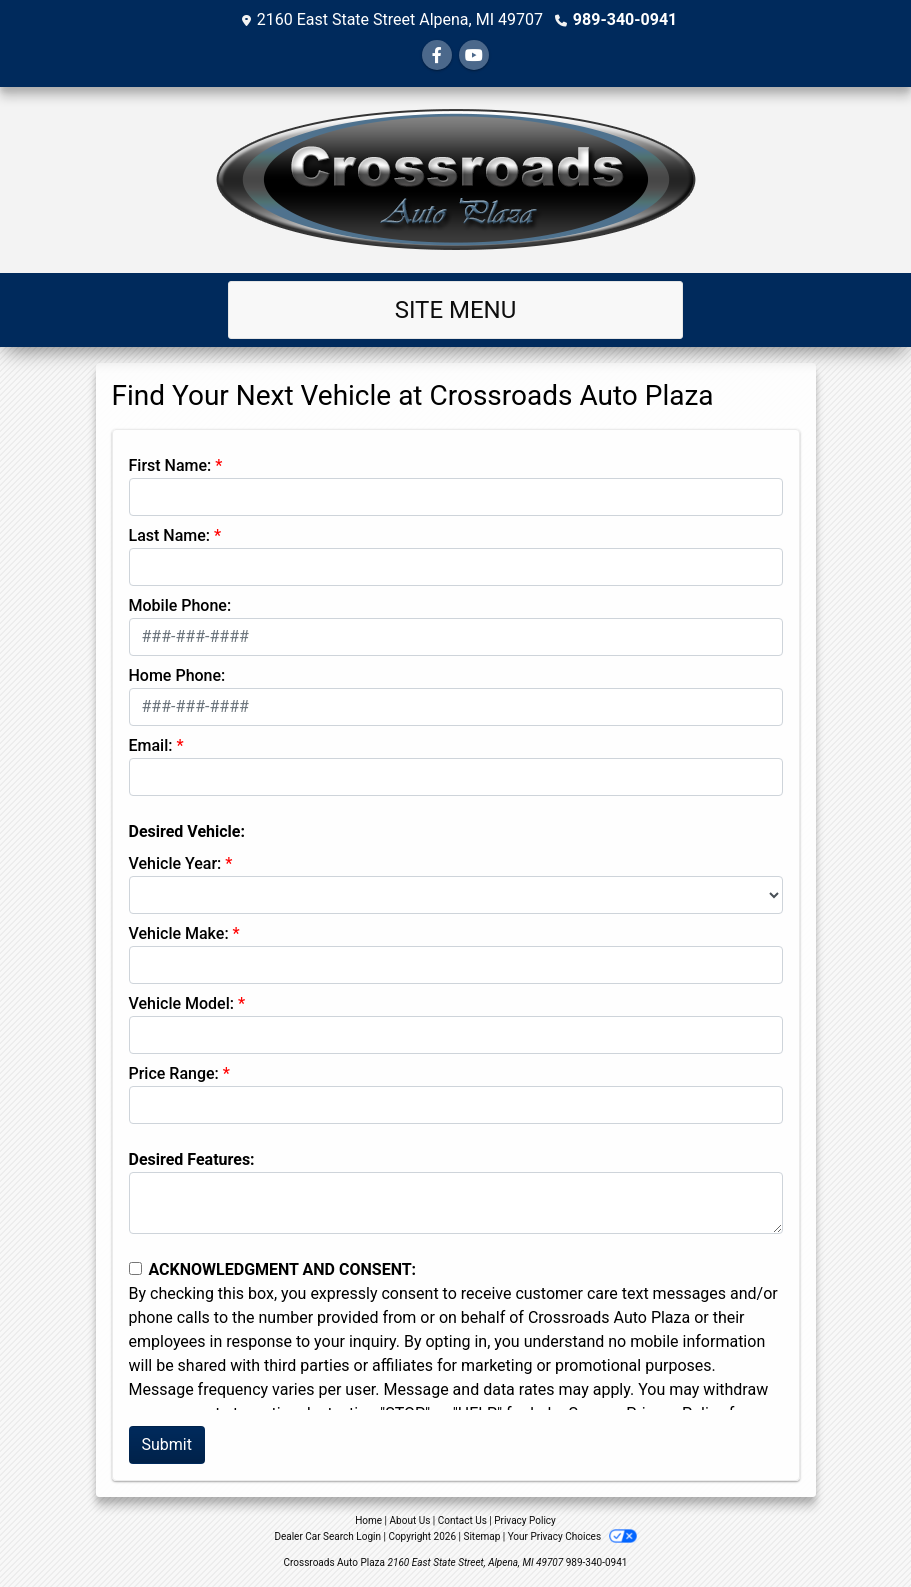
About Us (410, 1520)
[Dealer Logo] (455, 180)
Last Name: (170, 535)
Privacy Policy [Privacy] (525, 1520)
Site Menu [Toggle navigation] (456, 310)
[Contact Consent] (135, 1268)
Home (368, 1520)
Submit (167, 1444)
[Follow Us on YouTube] (474, 55)
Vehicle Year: (175, 863)
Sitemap (481, 1536)
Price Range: (174, 1073)
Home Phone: (177, 675)
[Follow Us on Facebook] (437, 55)
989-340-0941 (625, 19)
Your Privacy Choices (572, 1536)
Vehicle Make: (179, 933)
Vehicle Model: (181, 1003)
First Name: (170, 465)
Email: (151, 745)
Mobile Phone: (180, 605)
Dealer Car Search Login (327, 1536)
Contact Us (462, 1520)
